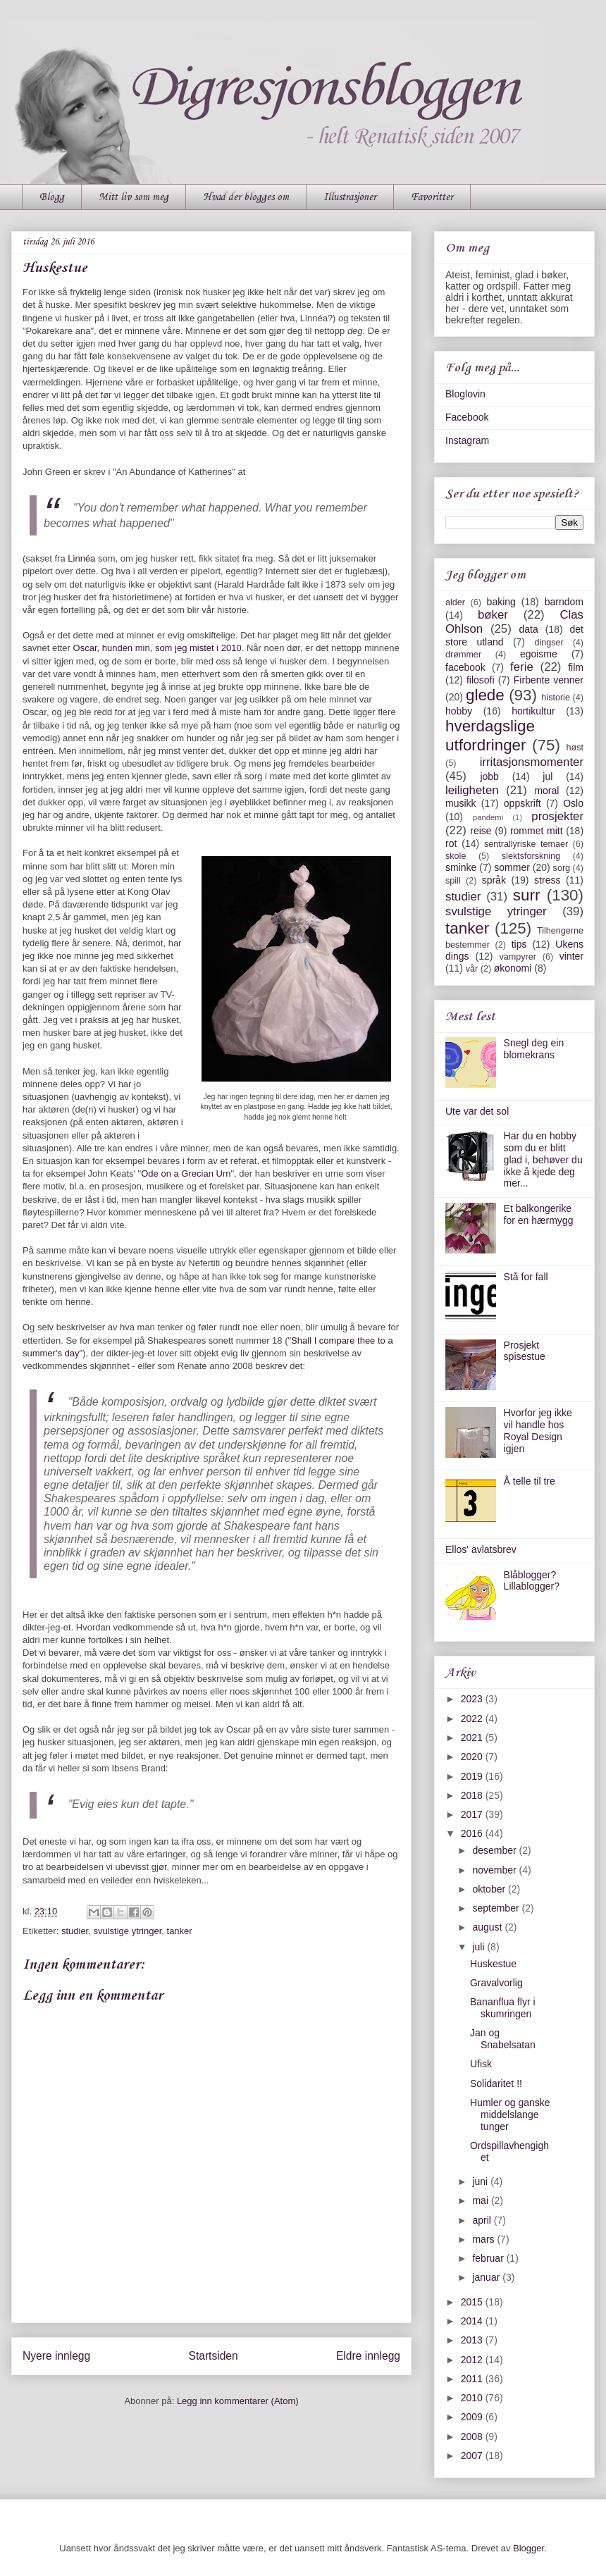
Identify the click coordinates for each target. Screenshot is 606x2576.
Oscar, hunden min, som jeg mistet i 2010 (157, 648)
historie (555, 697)
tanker (179, 1931)
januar (487, 2277)
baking (501, 601)
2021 (473, 1737)
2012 (473, 2359)
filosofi (480, 680)
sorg (562, 868)
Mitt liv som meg (133, 197)
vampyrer (518, 957)
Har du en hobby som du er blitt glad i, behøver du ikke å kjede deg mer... (543, 1159)
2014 (473, 2321)
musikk (460, 803)
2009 (473, 2416)
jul (547, 776)
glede (485, 695)
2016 (473, 1833)
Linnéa (83, 558)
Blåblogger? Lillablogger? (531, 1580)
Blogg (51, 197)
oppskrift (522, 803)
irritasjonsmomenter (531, 762)
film (575, 667)
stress (547, 880)
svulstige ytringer (127, 1931)
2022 (473, 1718)
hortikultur (533, 711)
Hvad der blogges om (246, 197)
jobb (489, 776)
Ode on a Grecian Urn (185, 1173)
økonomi (513, 968)
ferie (521, 667)
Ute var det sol (477, 1111)
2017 (473, 1814)
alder (455, 602)
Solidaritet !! (496, 2083)
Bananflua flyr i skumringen (503, 2007)
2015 (473, 2302)
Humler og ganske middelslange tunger (510, 2114)
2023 (473, 1698)
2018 (473, 1795)
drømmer (463, 655)
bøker (493, 614)
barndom (564, 601)
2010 (473, 2397)
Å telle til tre (529, 1481)
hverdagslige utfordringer (490, 735)
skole (455, 856)
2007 (473, 2455)
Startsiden (212, 2356)
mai (481, 2200)
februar (489, 2258)
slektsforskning (531, 856)
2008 (473, 2436)
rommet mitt (536, 830)
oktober (490, 1889)
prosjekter (557, 816)
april (482, 2220)
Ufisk (481, 2063)
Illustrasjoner (349, 197)
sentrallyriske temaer (526, 844)
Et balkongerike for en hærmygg (539, 1214)
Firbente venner (548, 680)
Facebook (466, 417)
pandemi (488, 817)
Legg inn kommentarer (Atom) (238, 2401)
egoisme (538, 654)
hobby (458, 711)
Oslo (573, 803)
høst (575, 748)
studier (74, 1931)
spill (453, 881)
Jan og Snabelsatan (503, 2038)
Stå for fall (526, 1276)
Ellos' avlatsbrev (481, 1549)
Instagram (467, 440)
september (496, 1908)
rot (451, 843)
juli (479, 1946)
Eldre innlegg (368, 2356)
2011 (473, 2378)
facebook (465, 667)
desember (495, 1850)
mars (484, 2239)
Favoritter (432, 197)
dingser (548, 643)
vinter (571, 956)
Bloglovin (465, 394)
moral (546, 790)
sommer (512, 867)
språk (494, 880)
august (488, 1927)
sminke (460, 867)
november (495, 1870)
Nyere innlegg (56, 2356)
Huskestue (493, 1963)
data (528, 629)
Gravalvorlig (496, 1982)
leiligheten (472, 790)
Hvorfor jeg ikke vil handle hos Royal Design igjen (538, 1430)
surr (526, 895)
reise (480, 830)
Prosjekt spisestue (524, 1351)
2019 (473, 1776)
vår (472, 969)
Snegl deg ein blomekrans (534, 1048)
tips (519, 944)
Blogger (528, 2548)
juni (481, 2181)
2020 (473, 1756)
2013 (473, 2340)
